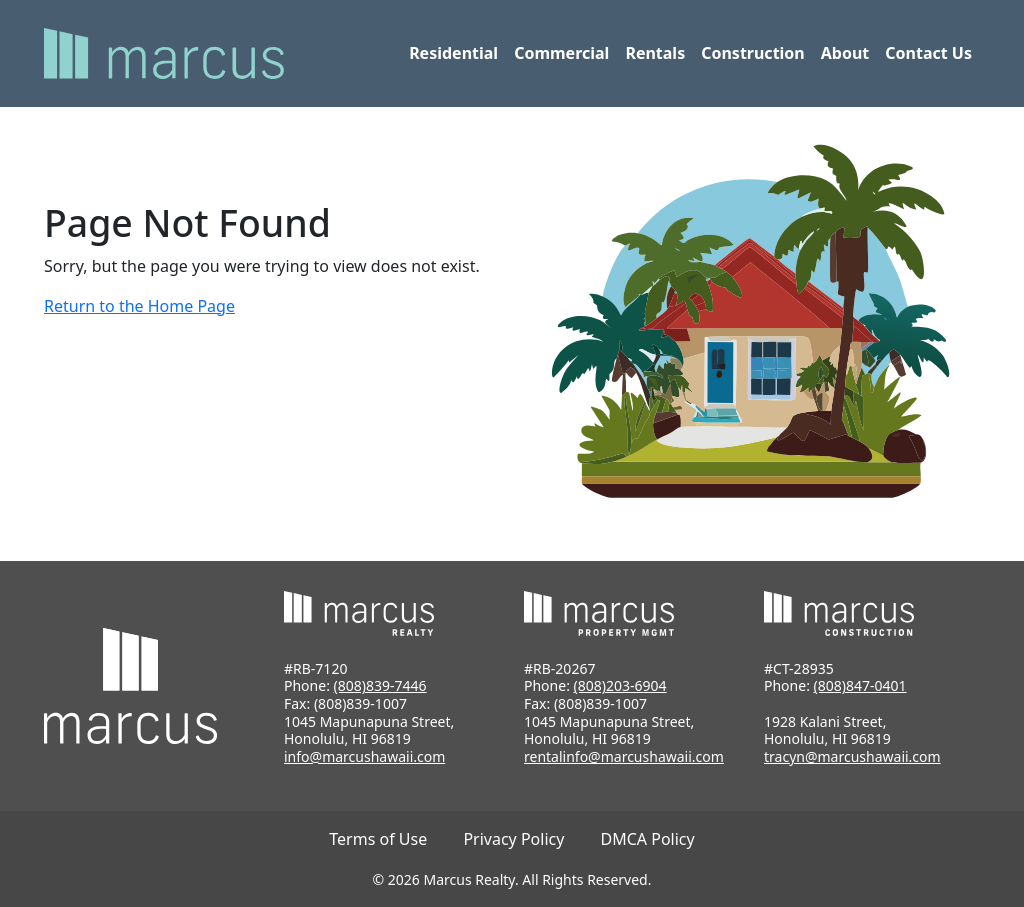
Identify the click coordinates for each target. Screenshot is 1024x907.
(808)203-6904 (620, 685)
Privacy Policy (513, 839)
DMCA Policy (648, 839)
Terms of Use (378, 839)
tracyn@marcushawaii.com (852, 756)
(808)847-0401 (860, 685)
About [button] (845, 53)
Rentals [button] (655, 53)
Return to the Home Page (139, 306)
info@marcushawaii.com (364, 756)
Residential (453, 53)
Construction (753, 53)
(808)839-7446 (380, 685)
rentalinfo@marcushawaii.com (624, 756)
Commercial (561, 53)
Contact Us (928, 53)
